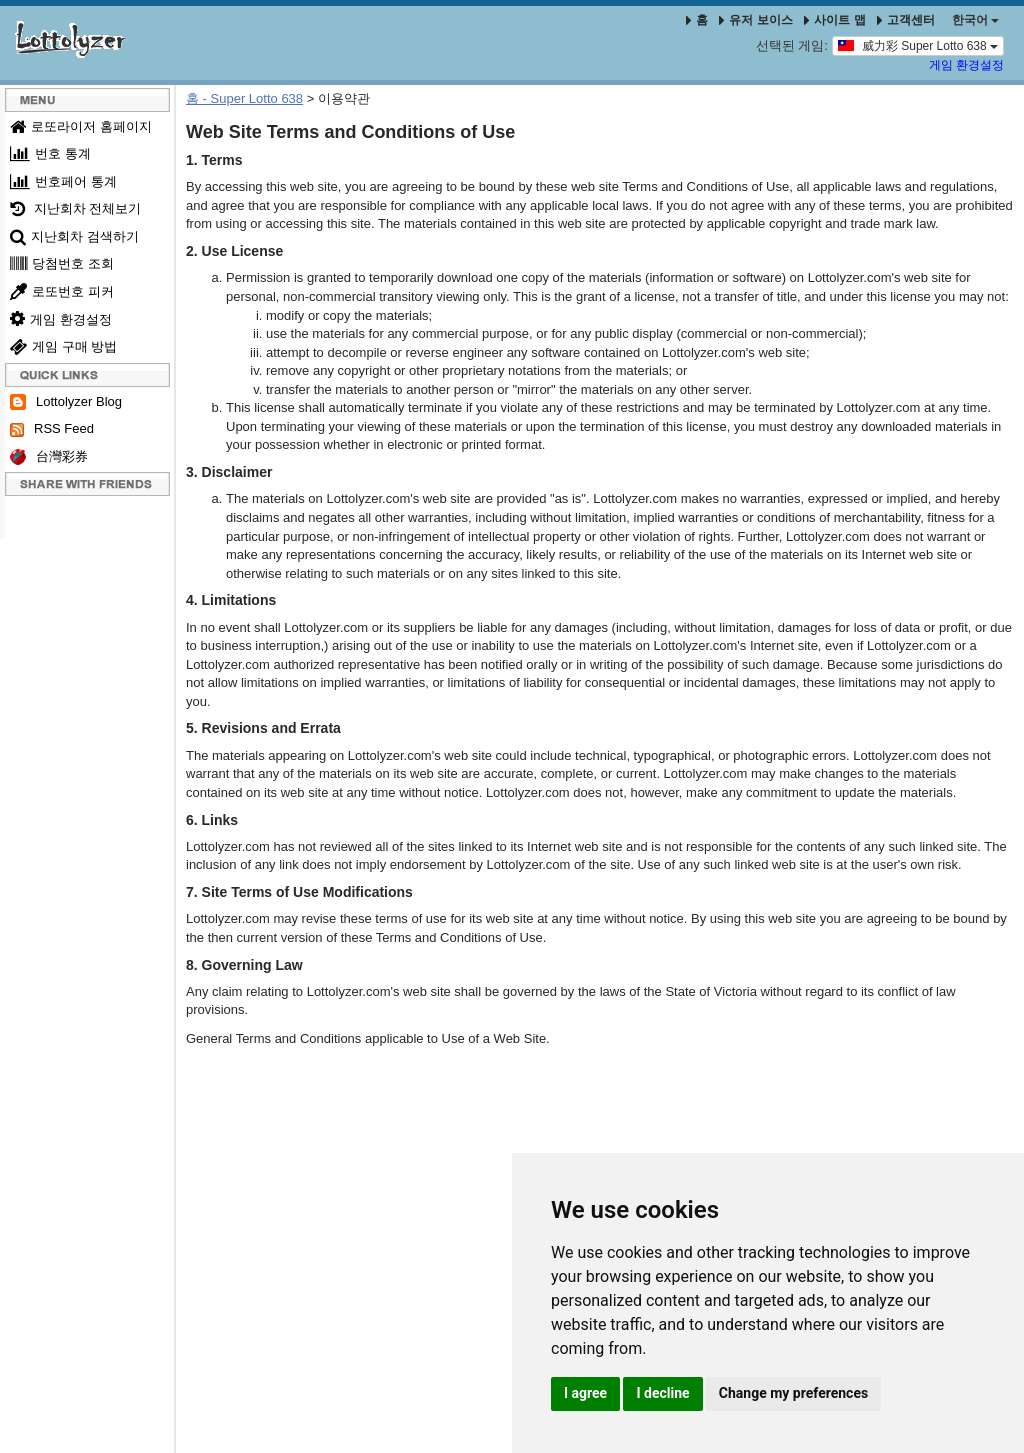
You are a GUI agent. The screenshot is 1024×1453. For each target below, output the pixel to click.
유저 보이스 (755, 20)
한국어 (975, 20)
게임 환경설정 (966, 65)
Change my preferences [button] (793, 1393)
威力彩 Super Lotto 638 (918, 45)
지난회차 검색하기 (74, 236)
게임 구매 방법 (63, 346)
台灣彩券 (49, 457)
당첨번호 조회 (62, 263)
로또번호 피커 (62, 291)
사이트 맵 (836, 20)
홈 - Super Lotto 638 (244, 98)
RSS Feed (52, 429)
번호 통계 (50, 153)
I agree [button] (585, 1393)
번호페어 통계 (63, 181)
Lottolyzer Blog (66, 402)
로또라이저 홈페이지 (81, 126)
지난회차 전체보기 (75, 208)
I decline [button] (662, 1393)
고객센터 (906, 20)
